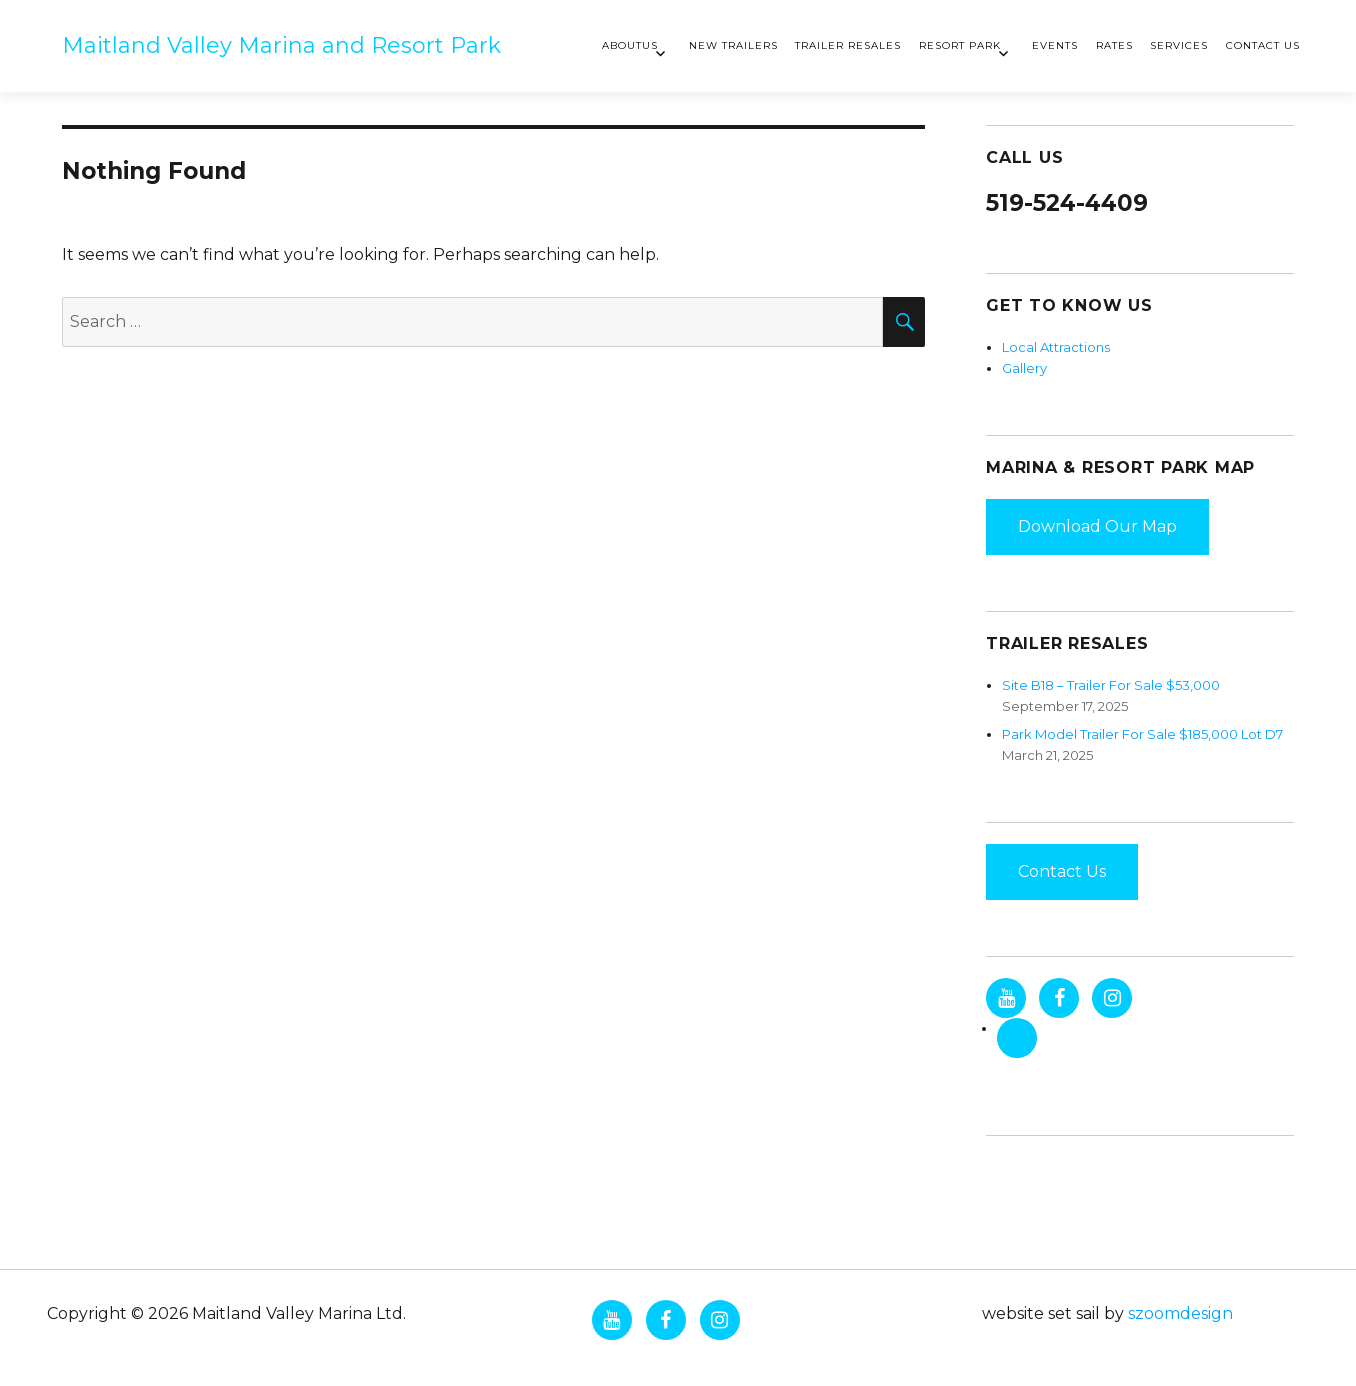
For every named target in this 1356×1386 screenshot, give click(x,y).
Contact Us (1263, 45)
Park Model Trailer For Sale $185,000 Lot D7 (1142, 734)
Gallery (1024, 368)
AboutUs (630, 45)
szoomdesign (1180, 1313)
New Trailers (733, 45)
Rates (1114, 45)
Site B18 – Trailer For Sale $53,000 (1111, 685)
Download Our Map (1097, 526)
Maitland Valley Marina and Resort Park (281, 45)
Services (1179, 45)
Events (1055, 45)
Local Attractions (1056, 347)
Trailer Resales (848, 45)
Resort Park (960, 45)
